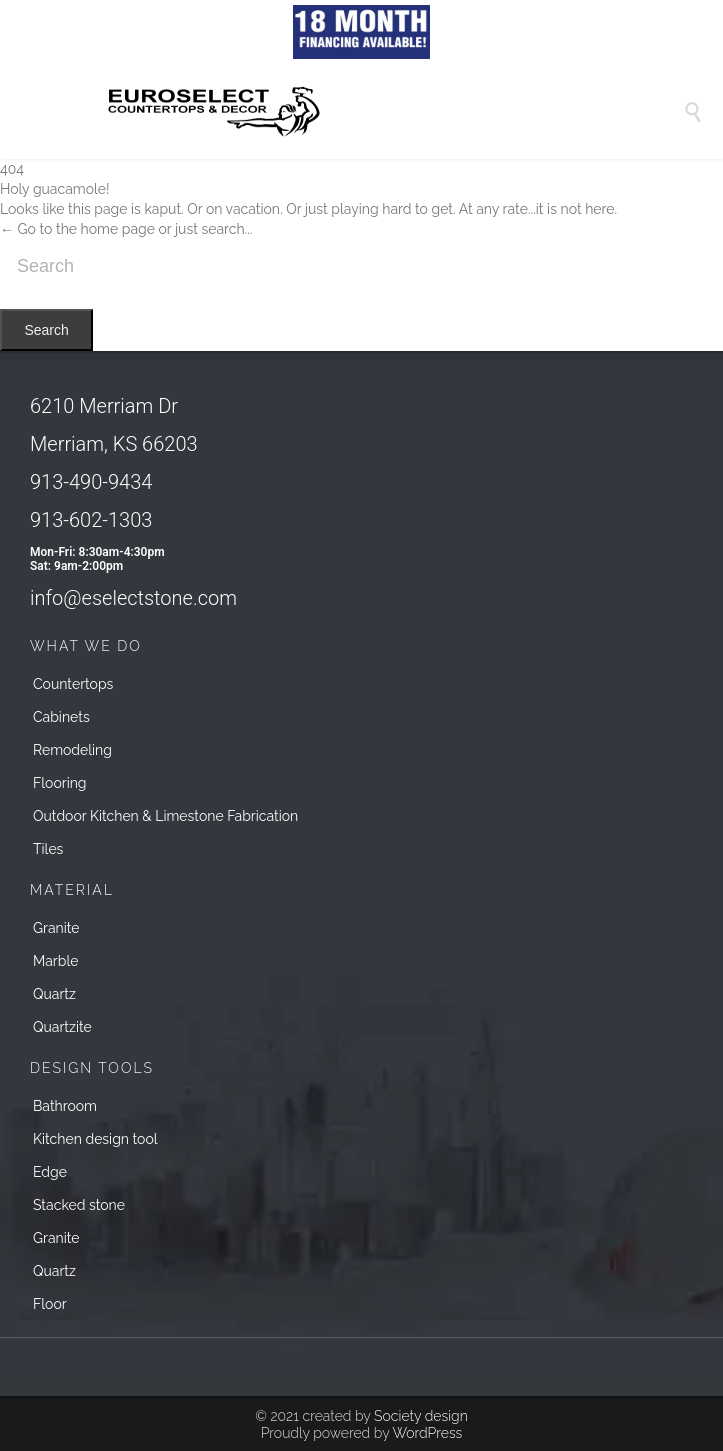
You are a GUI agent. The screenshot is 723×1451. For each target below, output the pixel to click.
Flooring (60, 783)
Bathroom (65, 1106)
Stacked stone (79, 1205)
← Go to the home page (77, 229)
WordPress (427, 1433)
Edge (50, 1172)
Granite (56, 928)
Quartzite (62, 1027)
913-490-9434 (91, 482)
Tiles (48, 849)
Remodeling (72, 750)
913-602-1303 (91, 520)
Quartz (54, 994)
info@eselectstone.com (133, 598)
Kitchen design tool (95, 1139)
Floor (50, 1304)
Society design (421, 1416)
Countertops (73, 684)
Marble (55, 961)
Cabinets (61, 717)
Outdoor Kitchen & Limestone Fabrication (165, 816)
